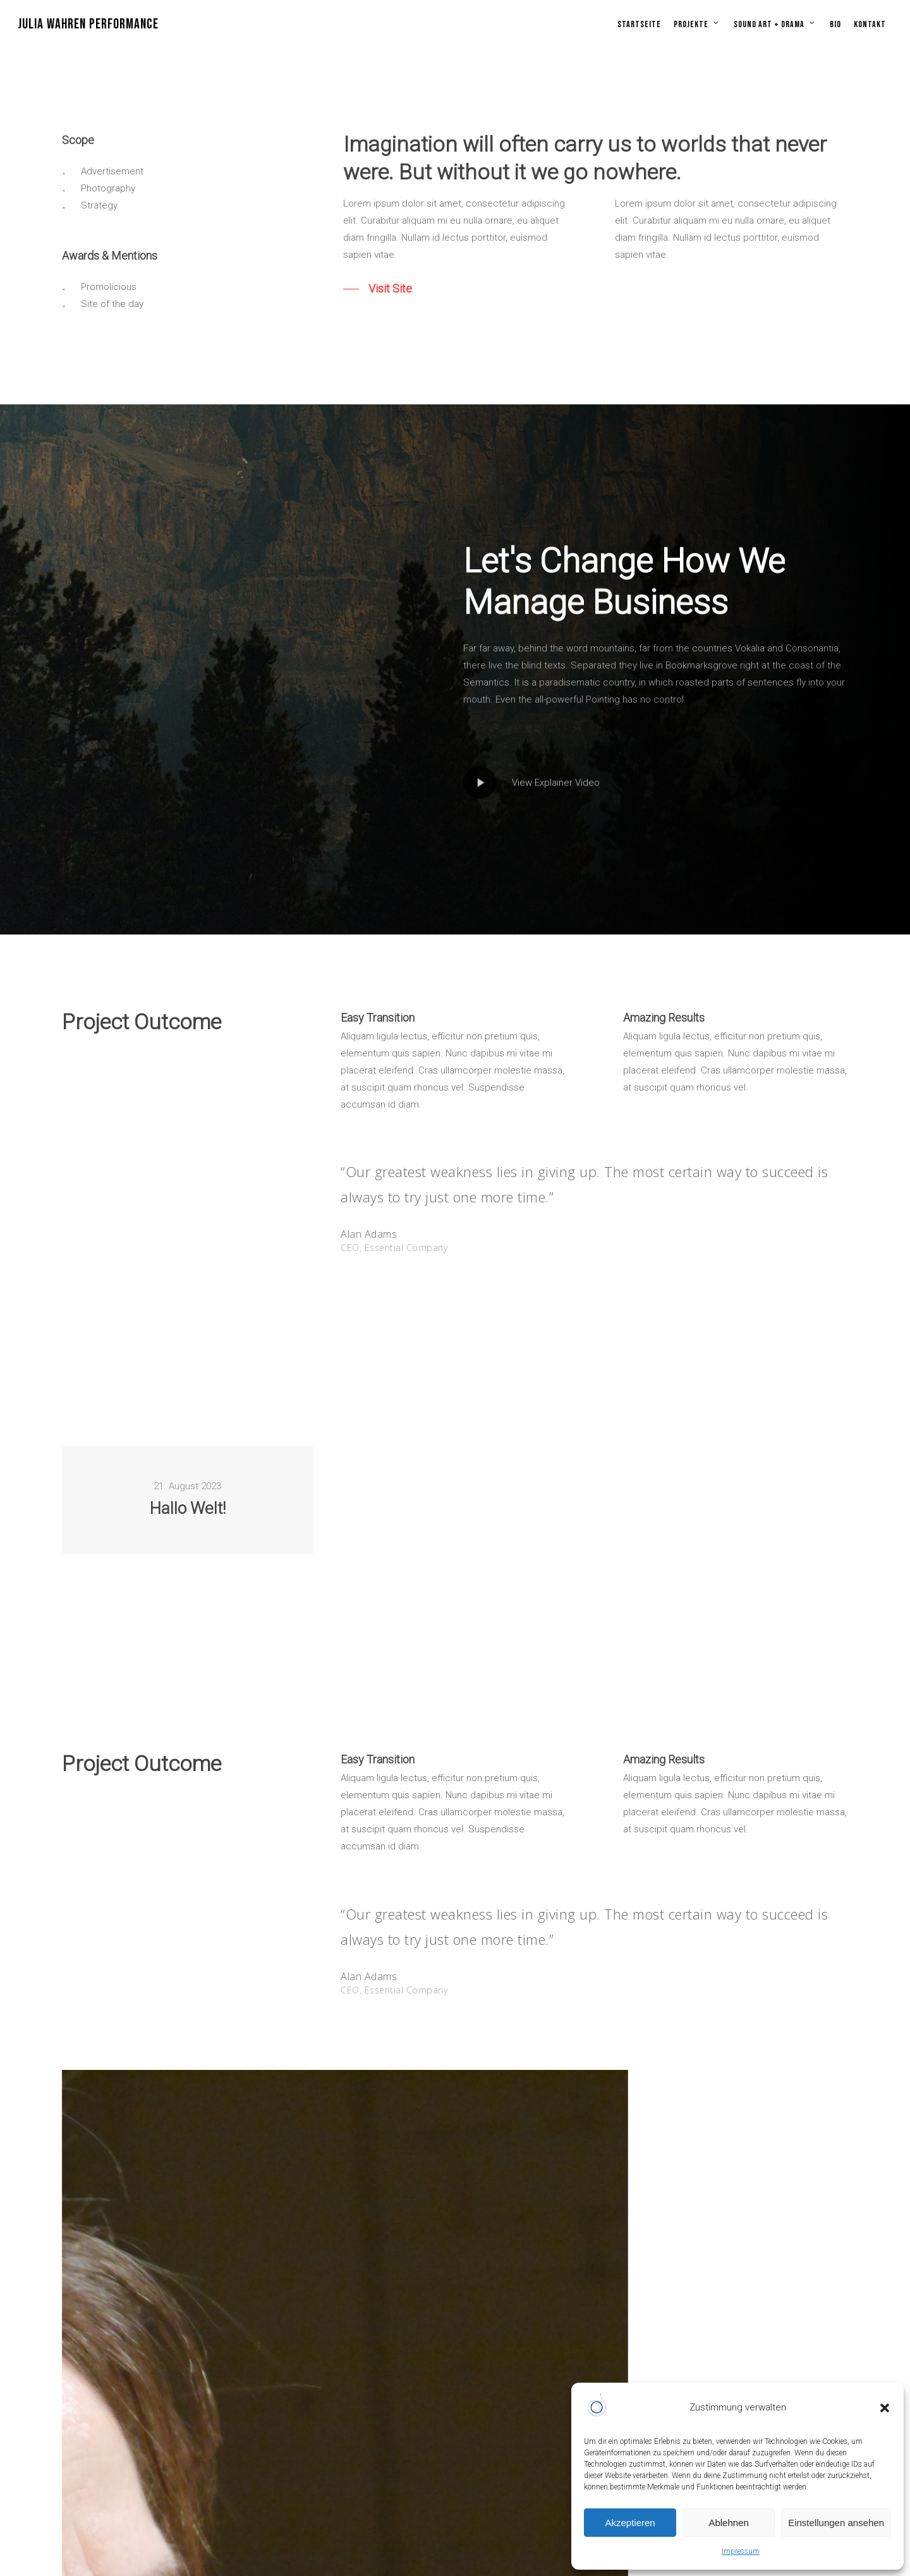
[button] (884, 2408)
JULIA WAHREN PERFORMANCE (88, 25)
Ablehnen (728, 2522)
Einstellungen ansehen (836, 2522)
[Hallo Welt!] (187, 1500)
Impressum (741, 2551)
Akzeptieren (630, 2522)
